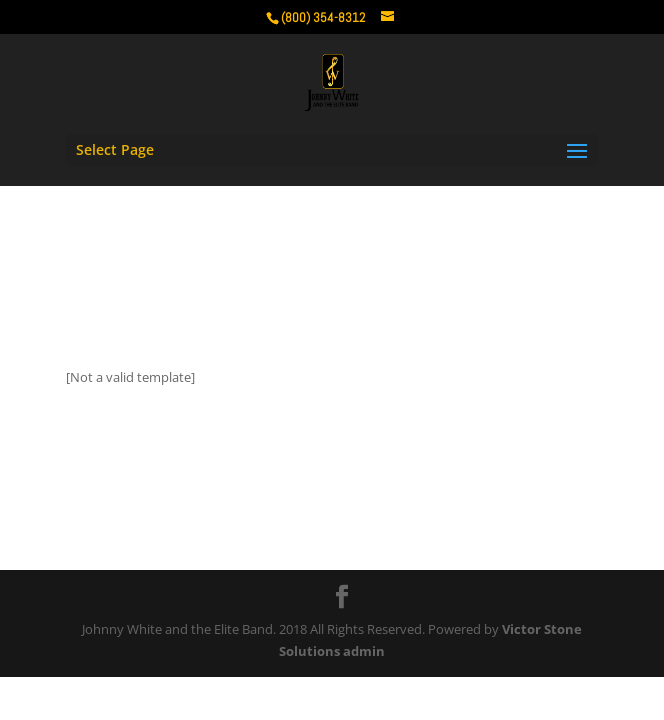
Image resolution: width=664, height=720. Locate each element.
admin (364, 651)
